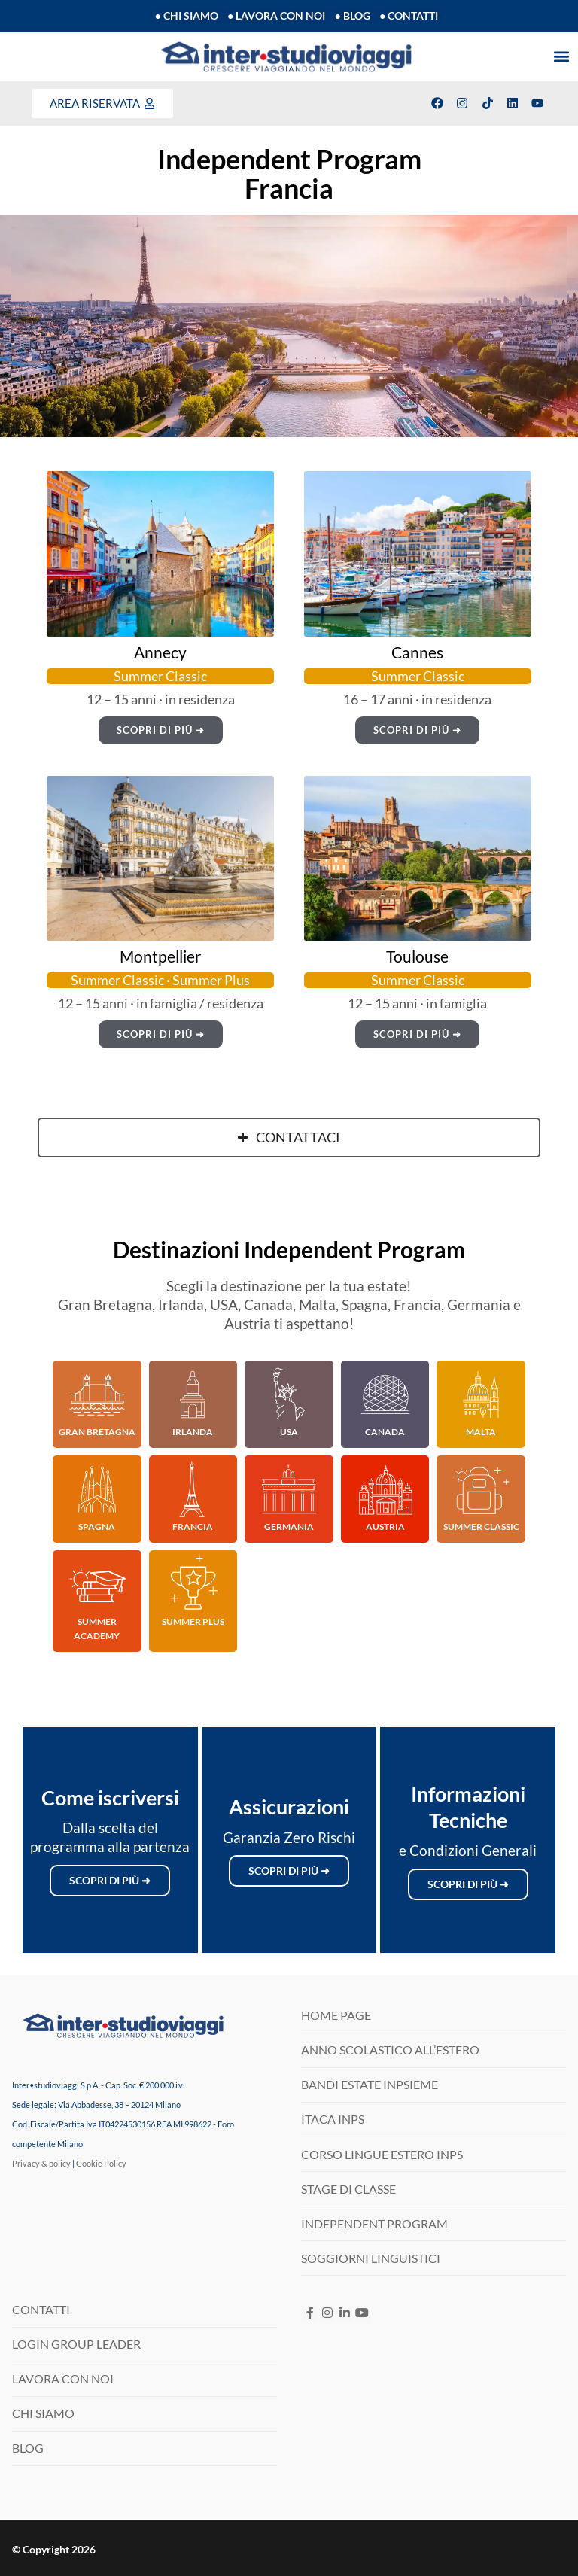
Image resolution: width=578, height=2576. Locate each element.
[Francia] (193, 1489)
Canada (385, 1431)
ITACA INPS (332, 2119)
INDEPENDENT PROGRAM (374, 2223)
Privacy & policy (41, 2163)
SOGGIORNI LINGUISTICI (370, 2258)
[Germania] (289, 1489)
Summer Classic (481, 1526)
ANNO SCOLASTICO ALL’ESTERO (390, 2049)
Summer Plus (193, 1621)
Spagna (96, 1526)
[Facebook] (310, 2313)
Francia (192, 1526)
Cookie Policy (101, 2163)
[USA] (289, 1394)
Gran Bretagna (97, 1431)
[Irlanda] (193, 1394)
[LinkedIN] (344, 2313)
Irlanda (192, 1431)
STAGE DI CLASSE (348, 2189)
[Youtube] (362, 2313)
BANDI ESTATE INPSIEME (369, 2084)
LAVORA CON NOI (63, 2378)
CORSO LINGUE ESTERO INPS (382, 2154)
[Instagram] (327, 2313)
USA (289, 1431)
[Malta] (481, 1394)
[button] (561, 56)
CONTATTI (41, 2309)
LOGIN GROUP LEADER (76, 2344)
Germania (289, 1526)
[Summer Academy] (97, 1584)
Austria (385, 1526)
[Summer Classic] (481, 1489)
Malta (481, 1431)
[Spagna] (97, 1489)
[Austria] (385, 1489)
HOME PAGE (336, 2015)
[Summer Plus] (193, 1584)
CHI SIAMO (43, 2413)
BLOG (28, 2448)
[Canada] (385, 1394)
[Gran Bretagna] (97, 1394)
